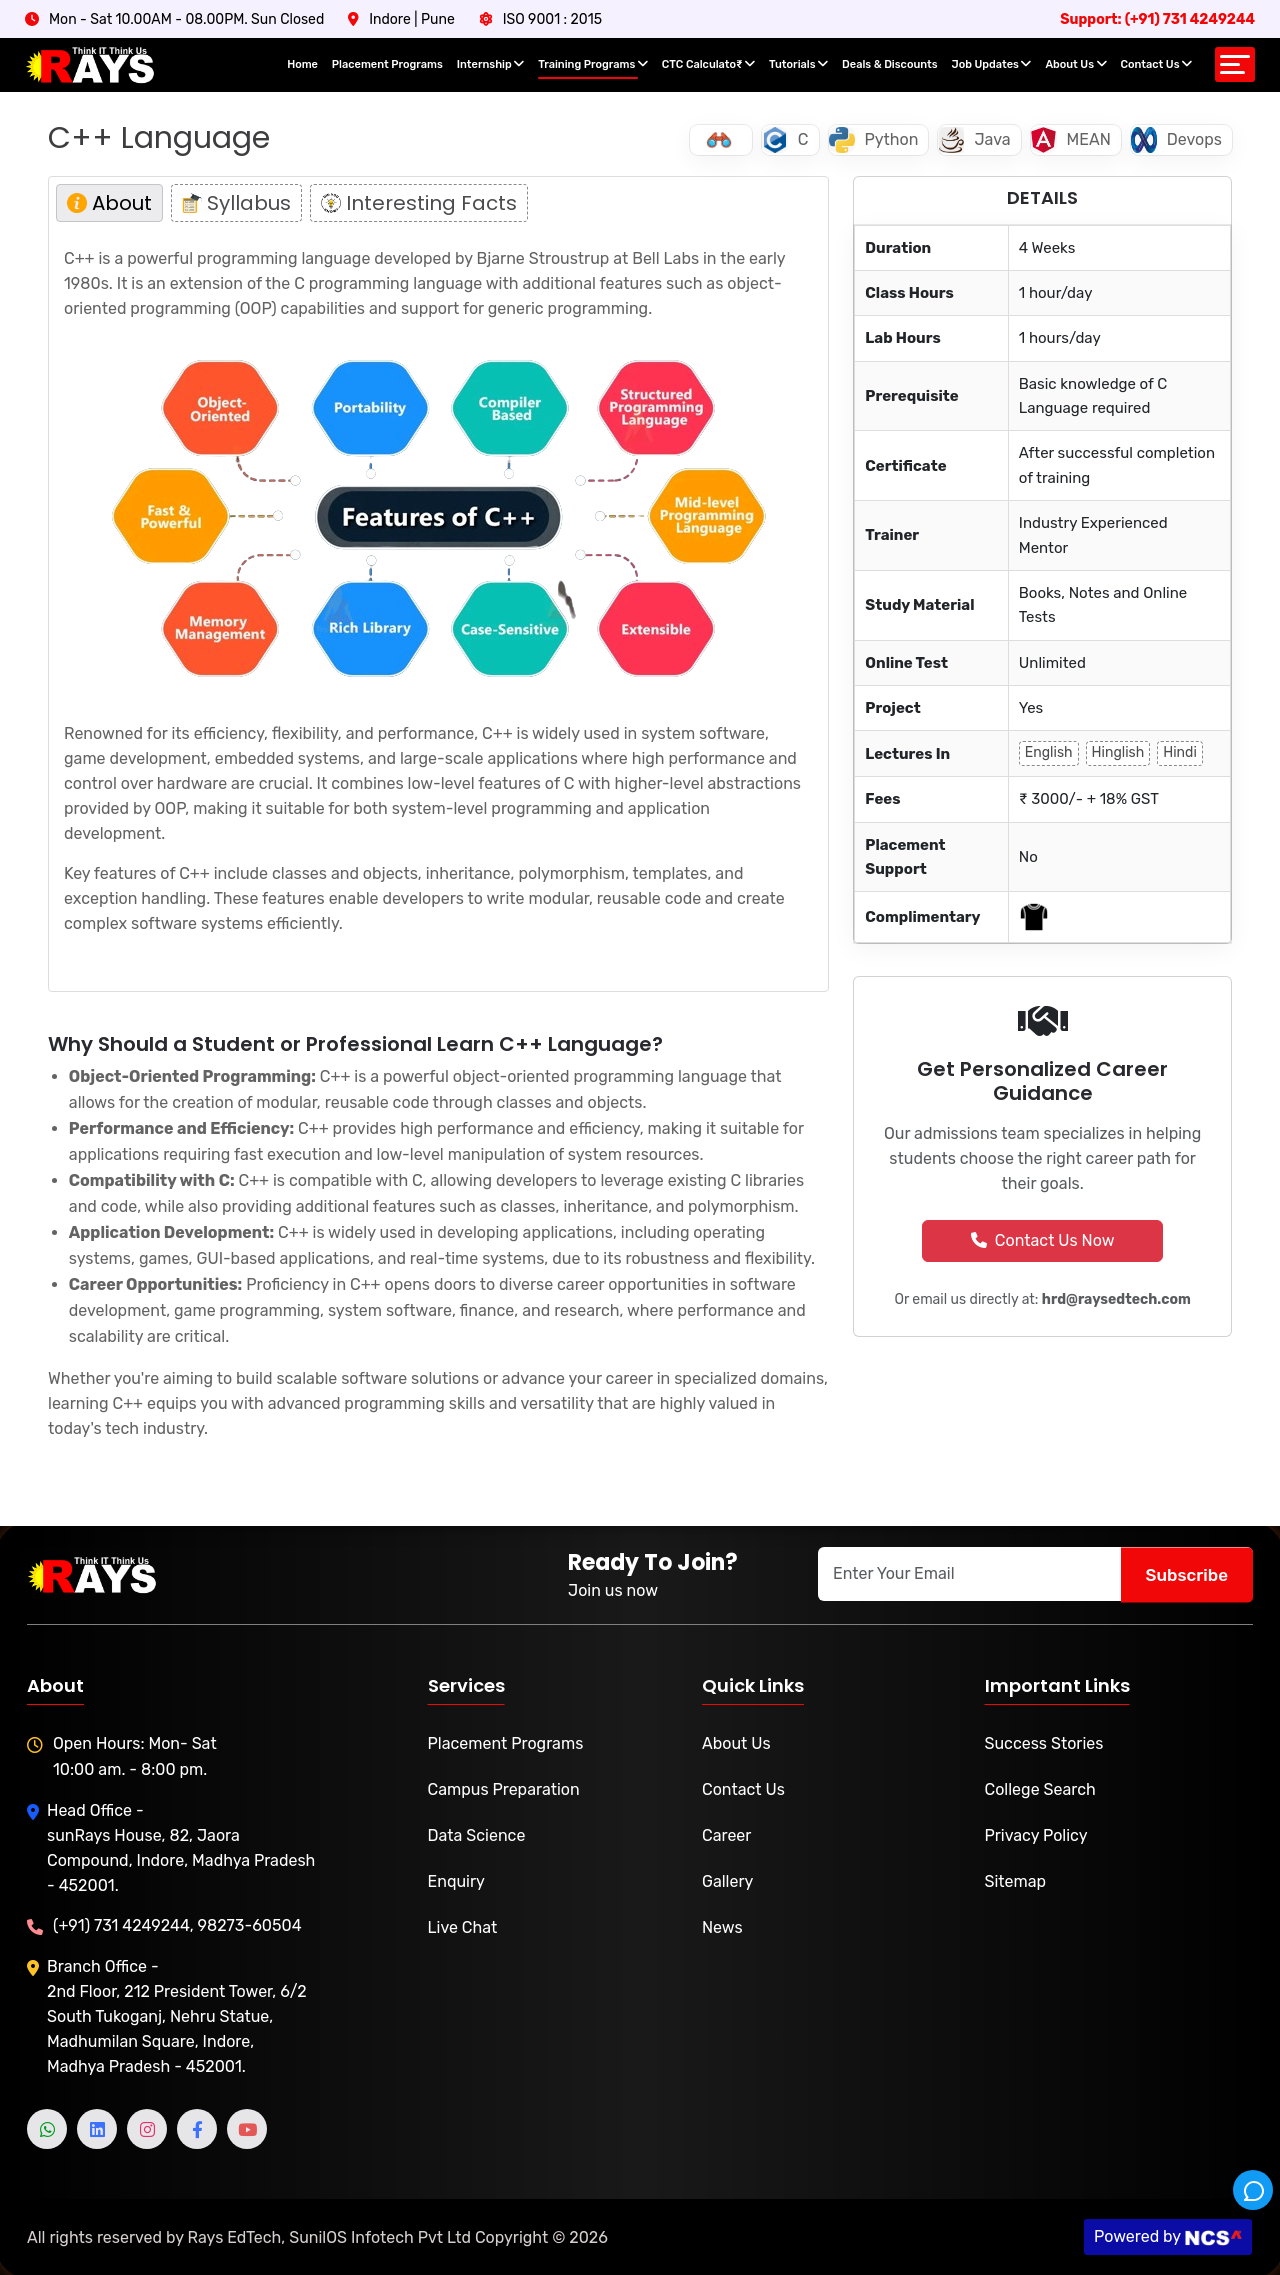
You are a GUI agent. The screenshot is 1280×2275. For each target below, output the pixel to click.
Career (726, 1835)
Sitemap (1016, 1881)
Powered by (1144, 2236)
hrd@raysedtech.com (1116, 1299)
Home (302, 64)
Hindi (1180, 752)
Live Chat (463, 1927)
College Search (1040, 1789)
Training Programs (593, 64)
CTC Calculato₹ (708, 64)
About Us (1075, 64)
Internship (491, 64)
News (722, 1927)
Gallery (727, 1881)
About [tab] (109, 203)
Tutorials (798, 64)
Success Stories (1044, 1743)
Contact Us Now (1043, 1240)
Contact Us (1156, 64)
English (1049, 752)
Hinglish (1118, 752)
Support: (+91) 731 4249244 (1157, 19)
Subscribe (1187, 1574)
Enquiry (456, 1881)
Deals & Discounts (890, 64)
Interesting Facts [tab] (419, 203)
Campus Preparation (504, 1789)
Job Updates (992, 64)
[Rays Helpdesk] (1253, 2190)
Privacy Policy (1036, 1835)
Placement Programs (387, 64)
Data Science (477, 1835)
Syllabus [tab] (236, 203)
